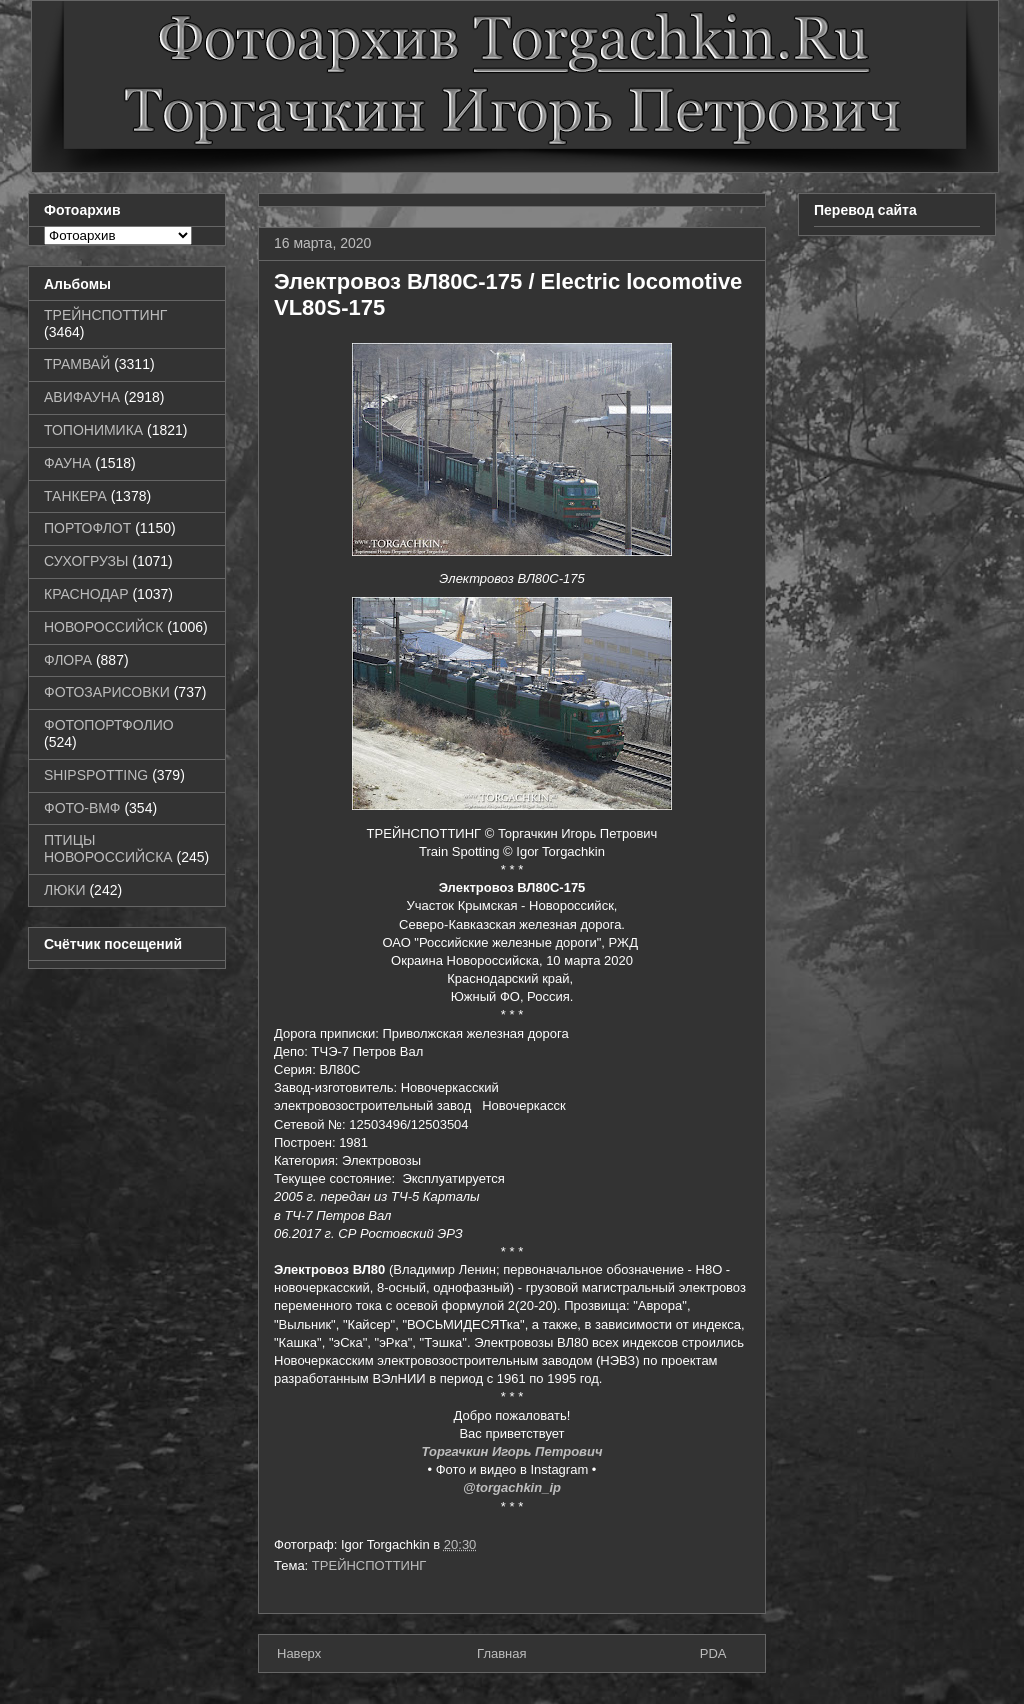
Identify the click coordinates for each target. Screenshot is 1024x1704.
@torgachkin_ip (512, 1487)
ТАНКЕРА (75, 496)
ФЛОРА (68, 660)
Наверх (299, 1653)
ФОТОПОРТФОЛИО (109, 725)
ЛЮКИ (65, 890)
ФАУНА (67, 463)
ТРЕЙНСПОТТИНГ (369, 1565)
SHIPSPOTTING (96, 775)
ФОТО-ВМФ (82, 808)
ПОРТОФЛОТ (87, 528)
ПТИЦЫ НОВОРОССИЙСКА (108, 848)
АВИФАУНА (82, 397)
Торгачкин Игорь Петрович (512, 1451)
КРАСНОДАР (86, 594)
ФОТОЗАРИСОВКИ (107, 692)
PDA (713, 1653)
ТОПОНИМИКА (93, 430)
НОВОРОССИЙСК (103, 627)
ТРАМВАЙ (77, 364)
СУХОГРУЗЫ (86, 561)
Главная (501, 1653)
